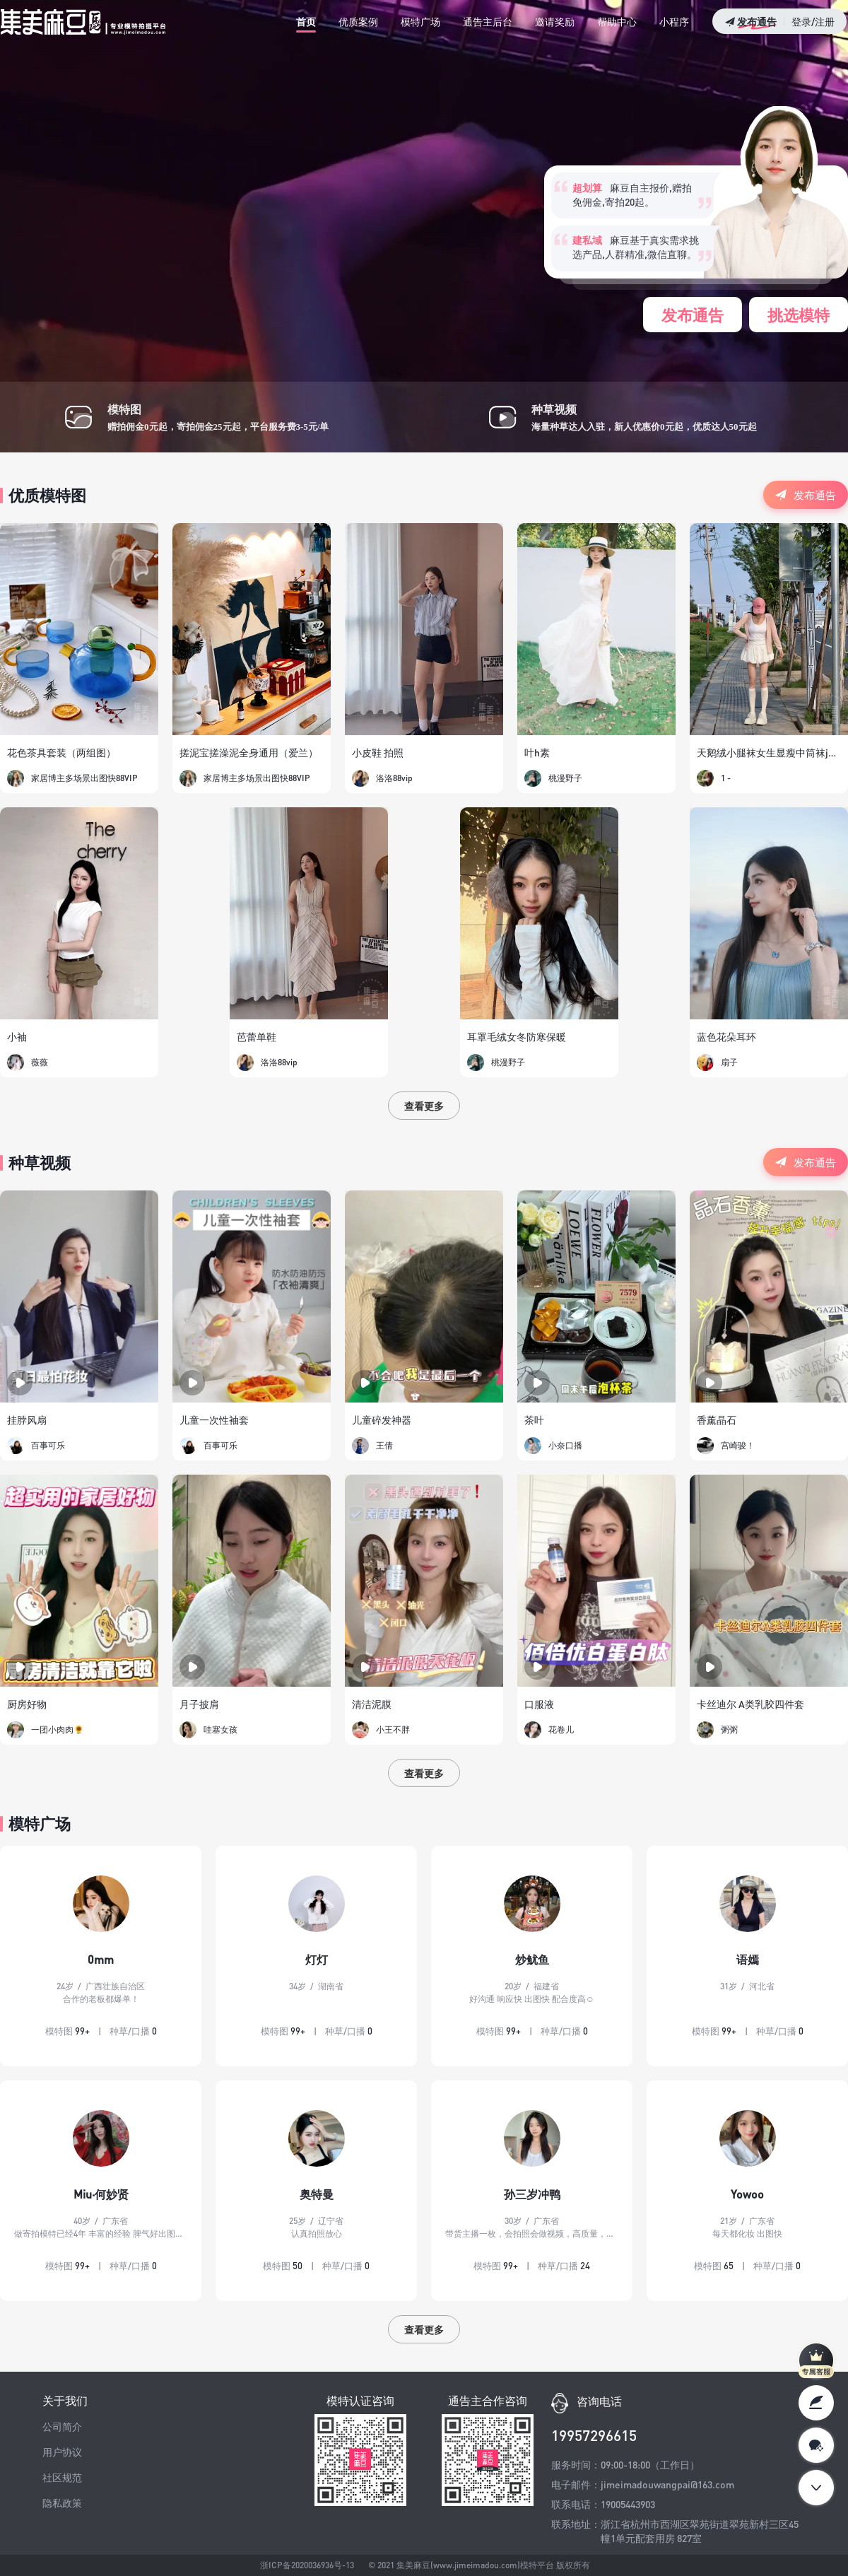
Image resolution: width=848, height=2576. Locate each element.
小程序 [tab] (674, 21)
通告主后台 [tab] (487, 21)
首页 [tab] (306, 21)
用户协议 (62, 2451)
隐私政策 (62, 2502)
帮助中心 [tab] (617, 21)
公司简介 (62, 2426)
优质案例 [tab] (358, 21)
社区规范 (62, 2477)
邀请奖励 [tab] (555, 21)
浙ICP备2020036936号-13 (306, 2565)
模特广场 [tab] (420, 21)
